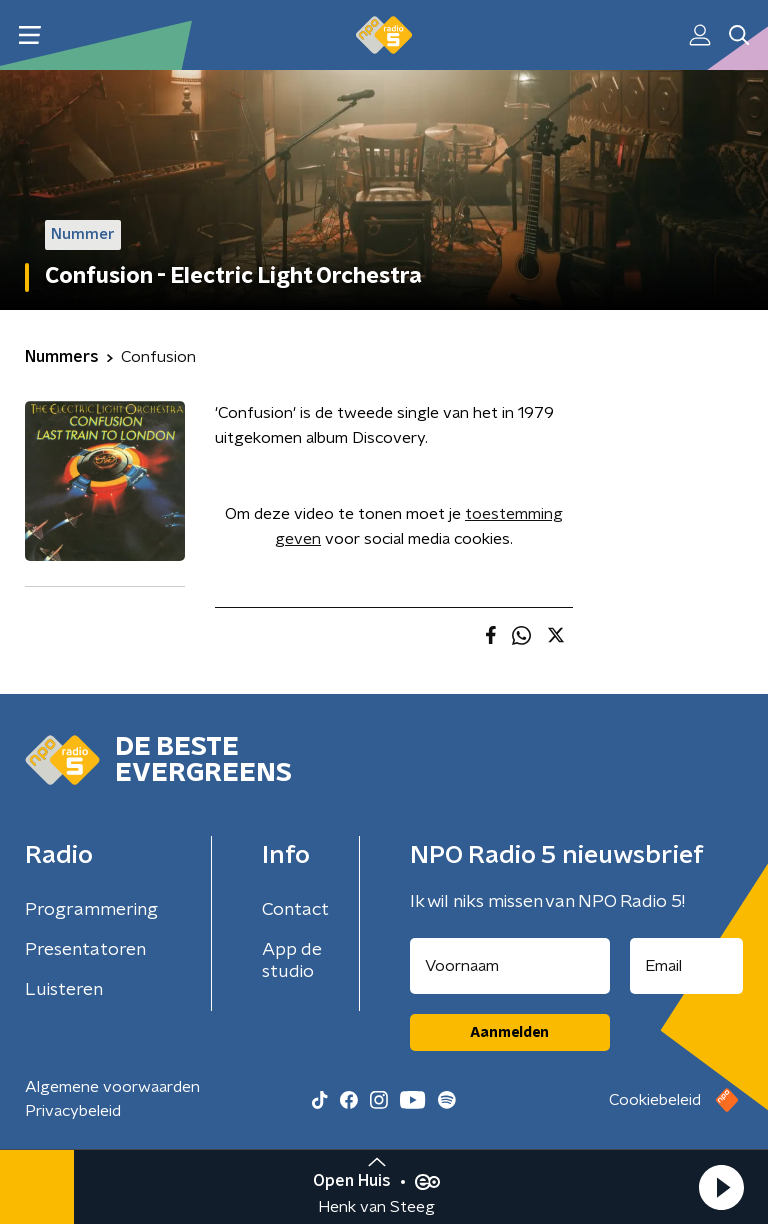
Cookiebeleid (655, 1100)
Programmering (91, 910)
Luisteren (64, 990)
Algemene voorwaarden (112, 1087)
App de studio (292, 961)
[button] (721, 1187)
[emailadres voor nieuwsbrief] (687, 966)
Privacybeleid (73, 1111)
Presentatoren (85, 950)
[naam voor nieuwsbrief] (510, 966)
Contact (295, 910)
